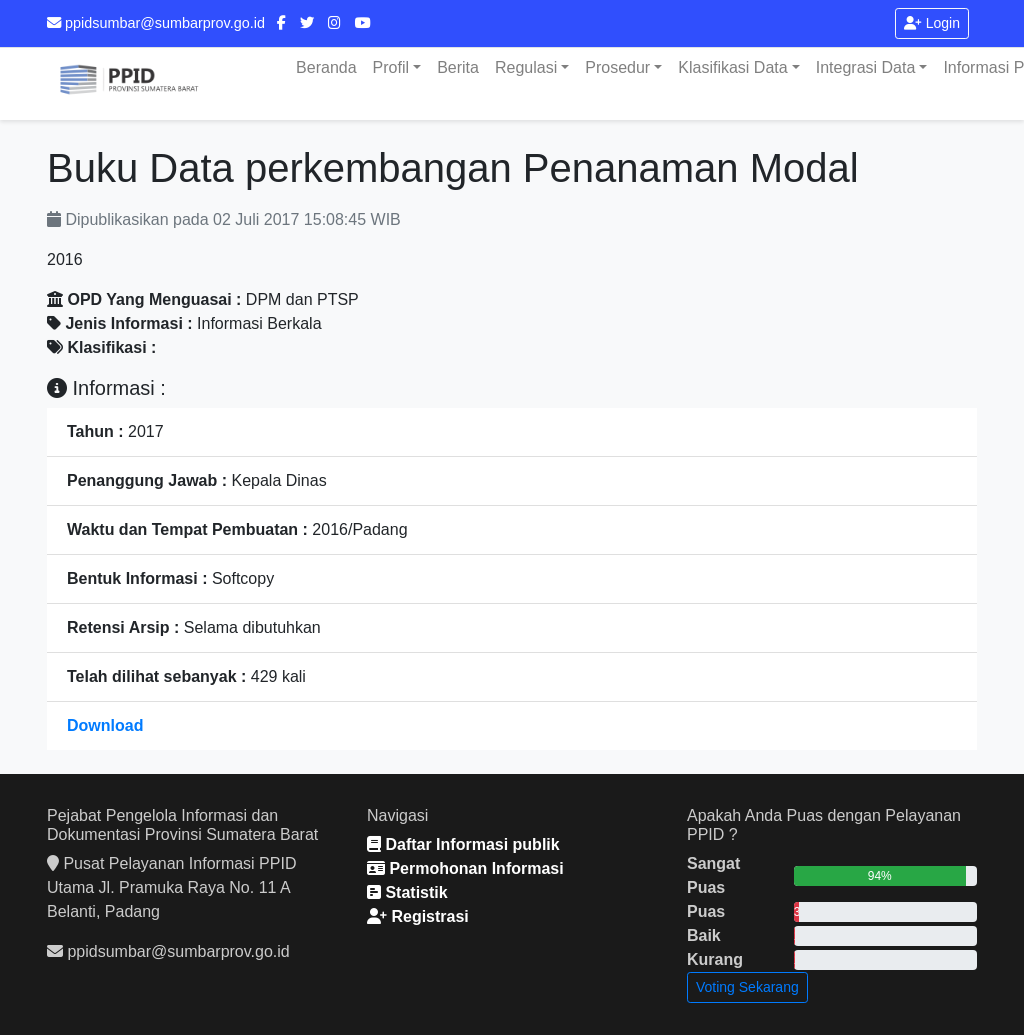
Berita (458, 67)
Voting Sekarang (747, 987)
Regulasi (526, 67)
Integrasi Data (866, 67)
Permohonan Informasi (465, 868)
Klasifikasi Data (732, 67)
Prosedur (617, 67)
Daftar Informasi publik (463, 844)
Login (932, 23)
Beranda (326, 67)
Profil (391, 67)
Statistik (407, 892)
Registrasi (418, 916)
